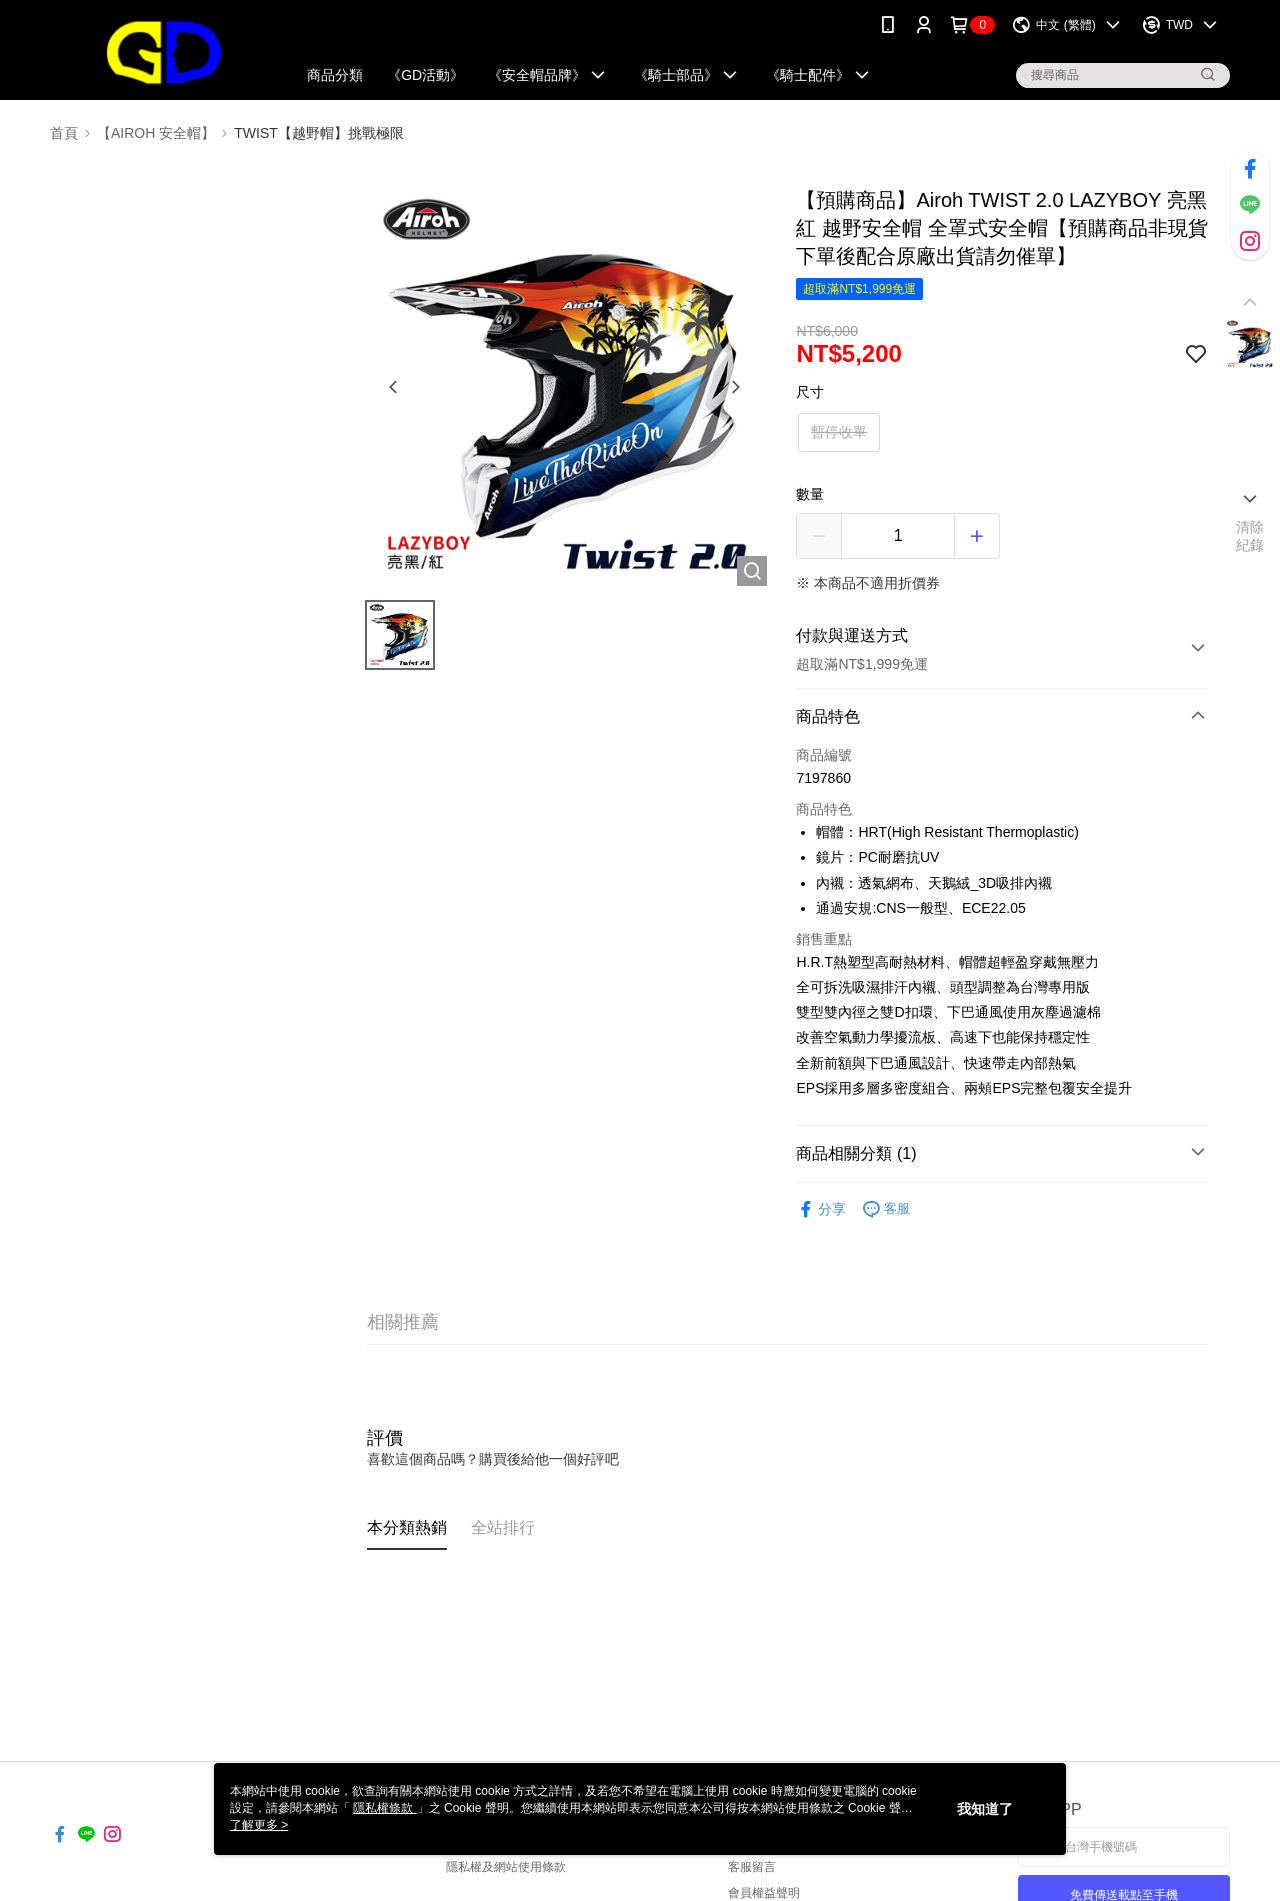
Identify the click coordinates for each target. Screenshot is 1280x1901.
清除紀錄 (1250, 536)
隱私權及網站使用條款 (506, 1867)
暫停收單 (839, 432)
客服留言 (752, 1867)
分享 (821, 1209)
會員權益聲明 (764, 1893)
